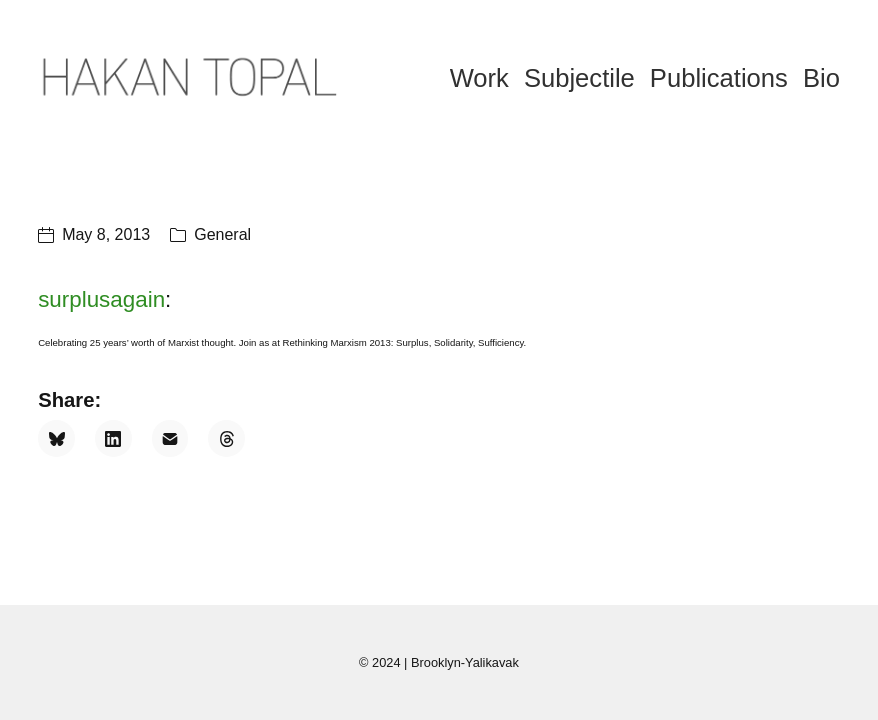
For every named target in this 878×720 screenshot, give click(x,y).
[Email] (170, 438)
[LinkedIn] (113, 438)
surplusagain (101, 299)
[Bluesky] (56, 438)
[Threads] (226, 438)
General (222, 234)
